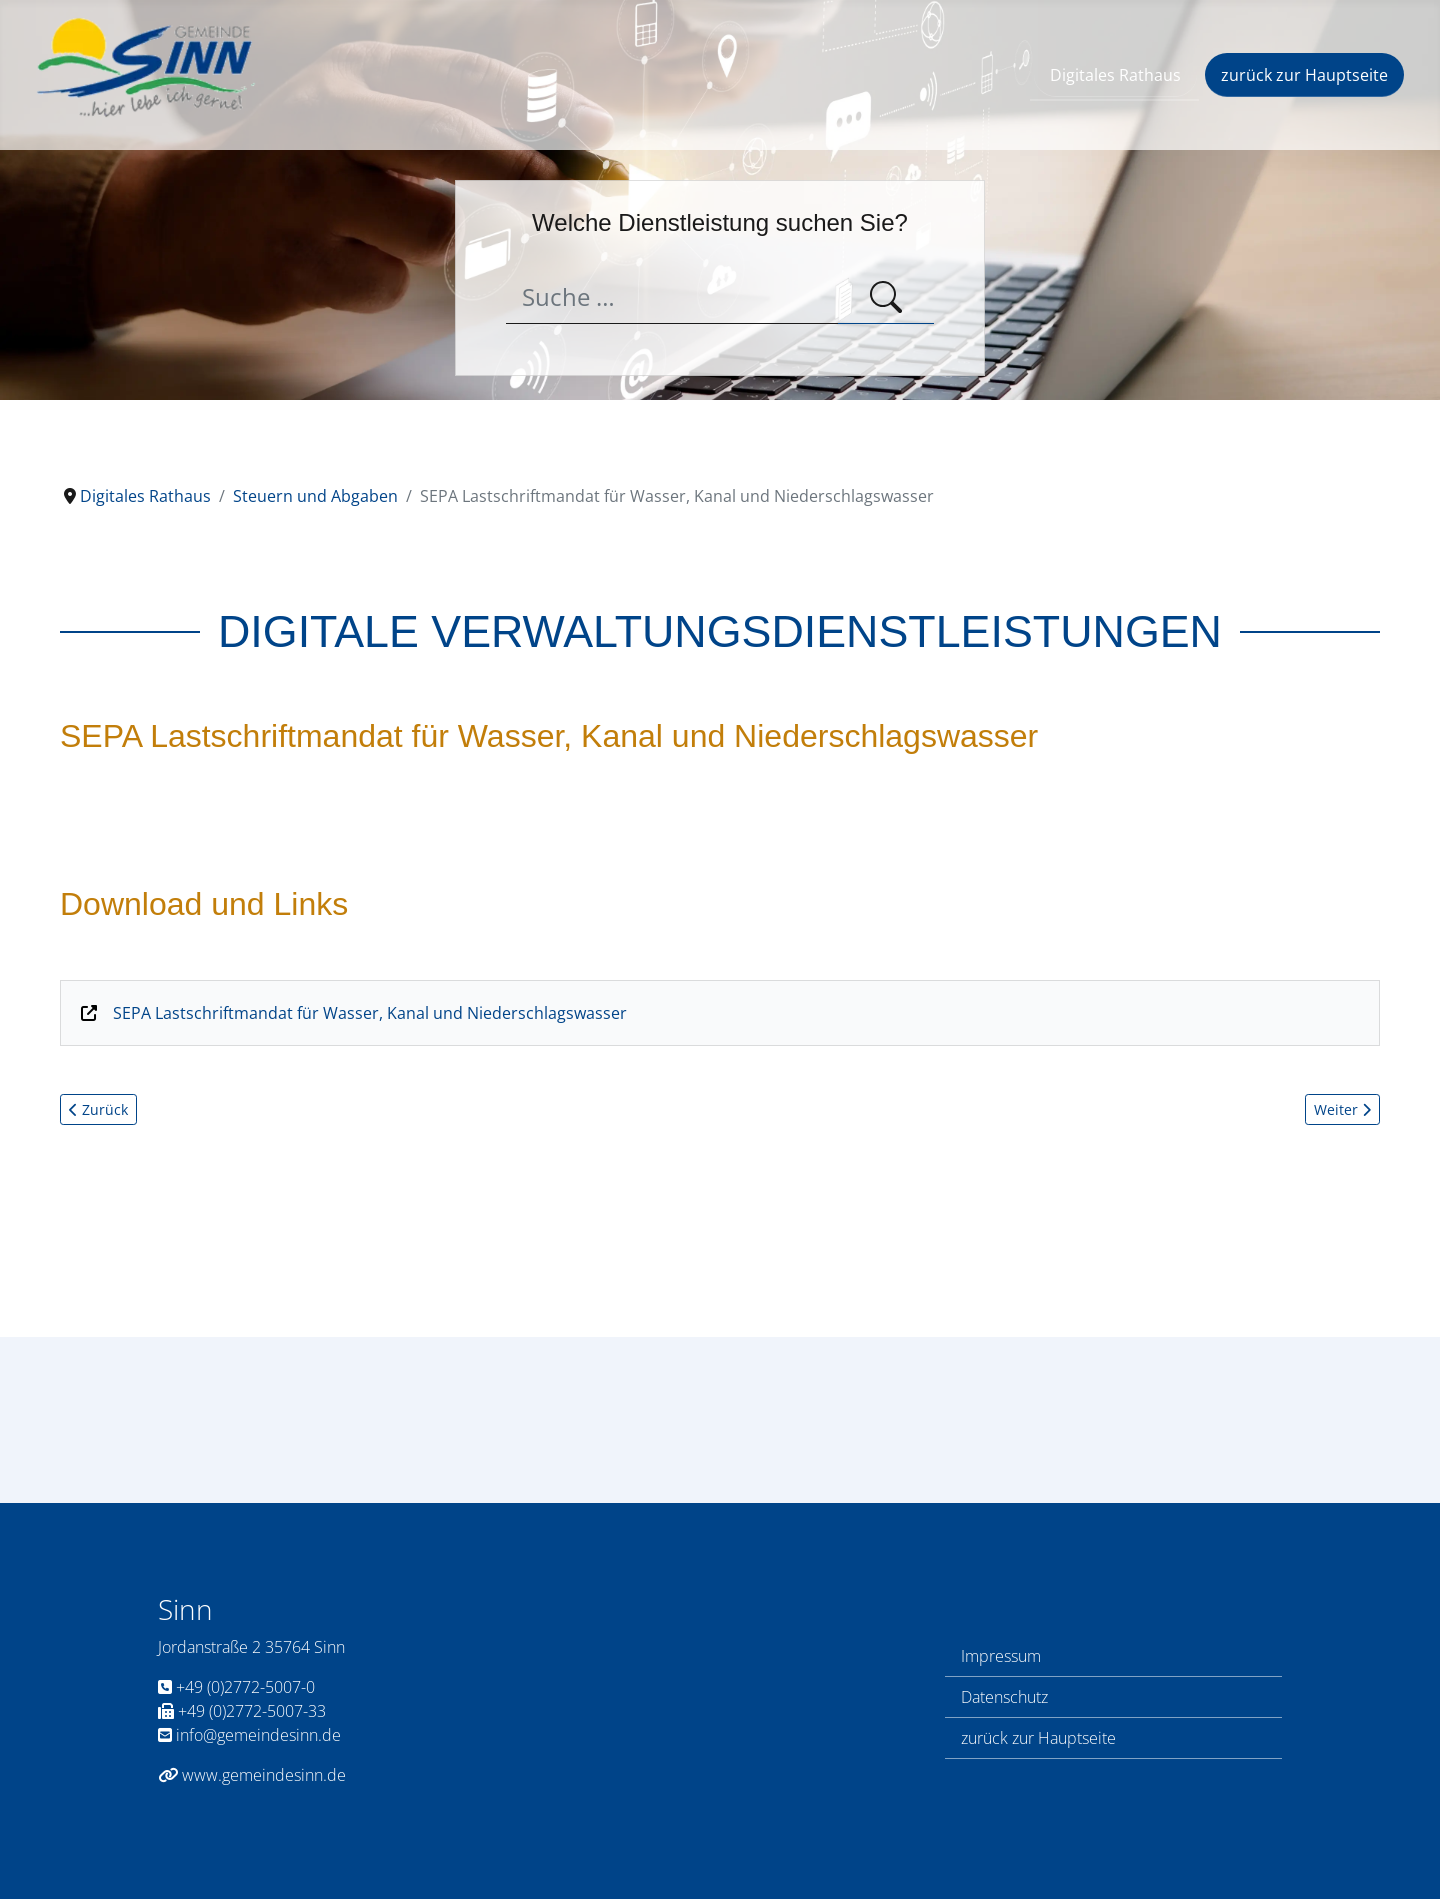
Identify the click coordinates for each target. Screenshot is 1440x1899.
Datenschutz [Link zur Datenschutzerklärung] (1004, 1697)
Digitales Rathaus (1115, 75)
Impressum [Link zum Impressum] (1001, 1656)
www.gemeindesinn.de (252, 1775)
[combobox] (672, 297)
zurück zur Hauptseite (1304, 75)
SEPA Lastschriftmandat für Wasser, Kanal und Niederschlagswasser (370, 1013)
